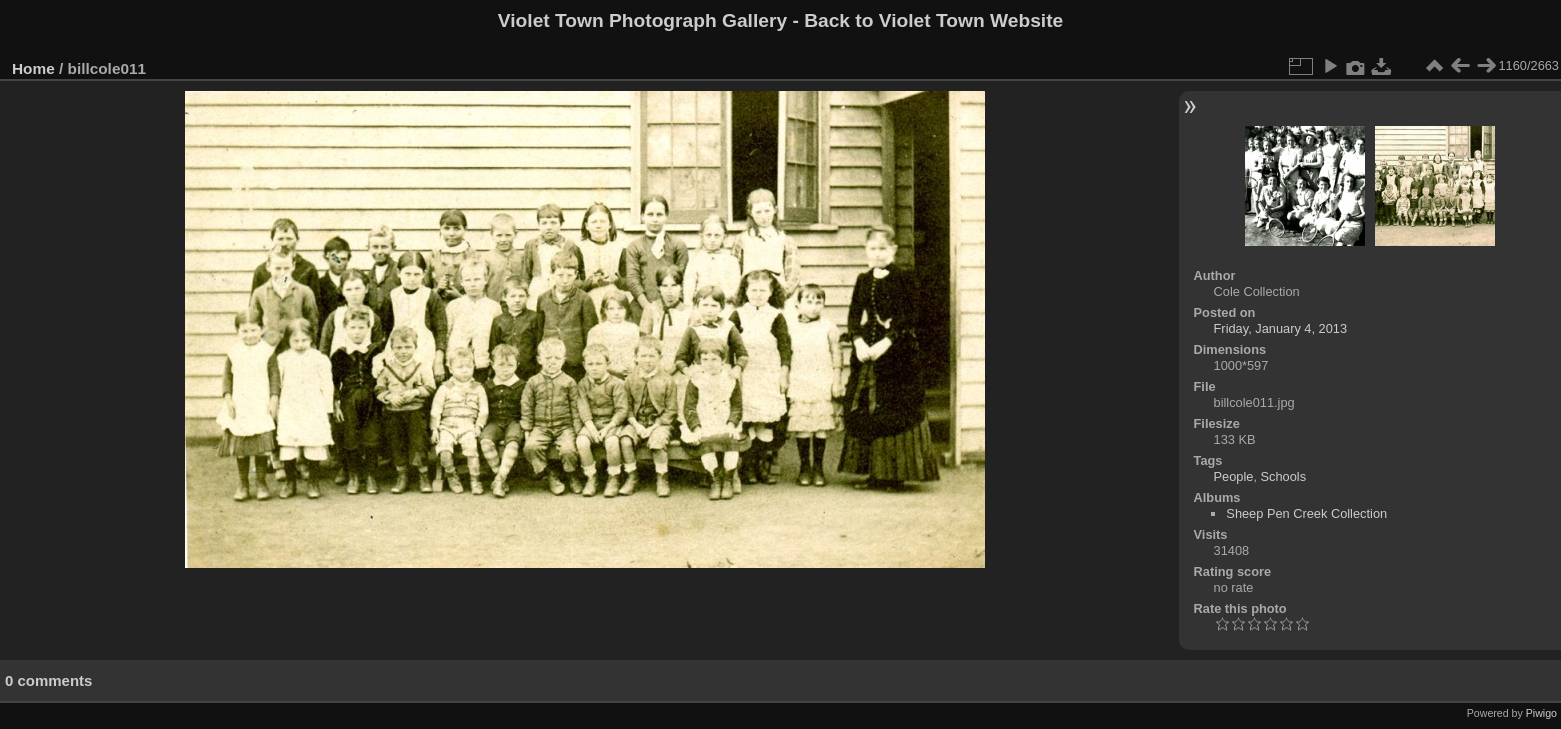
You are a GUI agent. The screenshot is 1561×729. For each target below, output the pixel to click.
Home (33, 68)
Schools (1284, 476)
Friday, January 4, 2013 (1281, 328)
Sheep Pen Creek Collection (1306, 513)
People (1234, 476)
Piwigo (1541, 713)
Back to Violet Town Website (933, 20)
